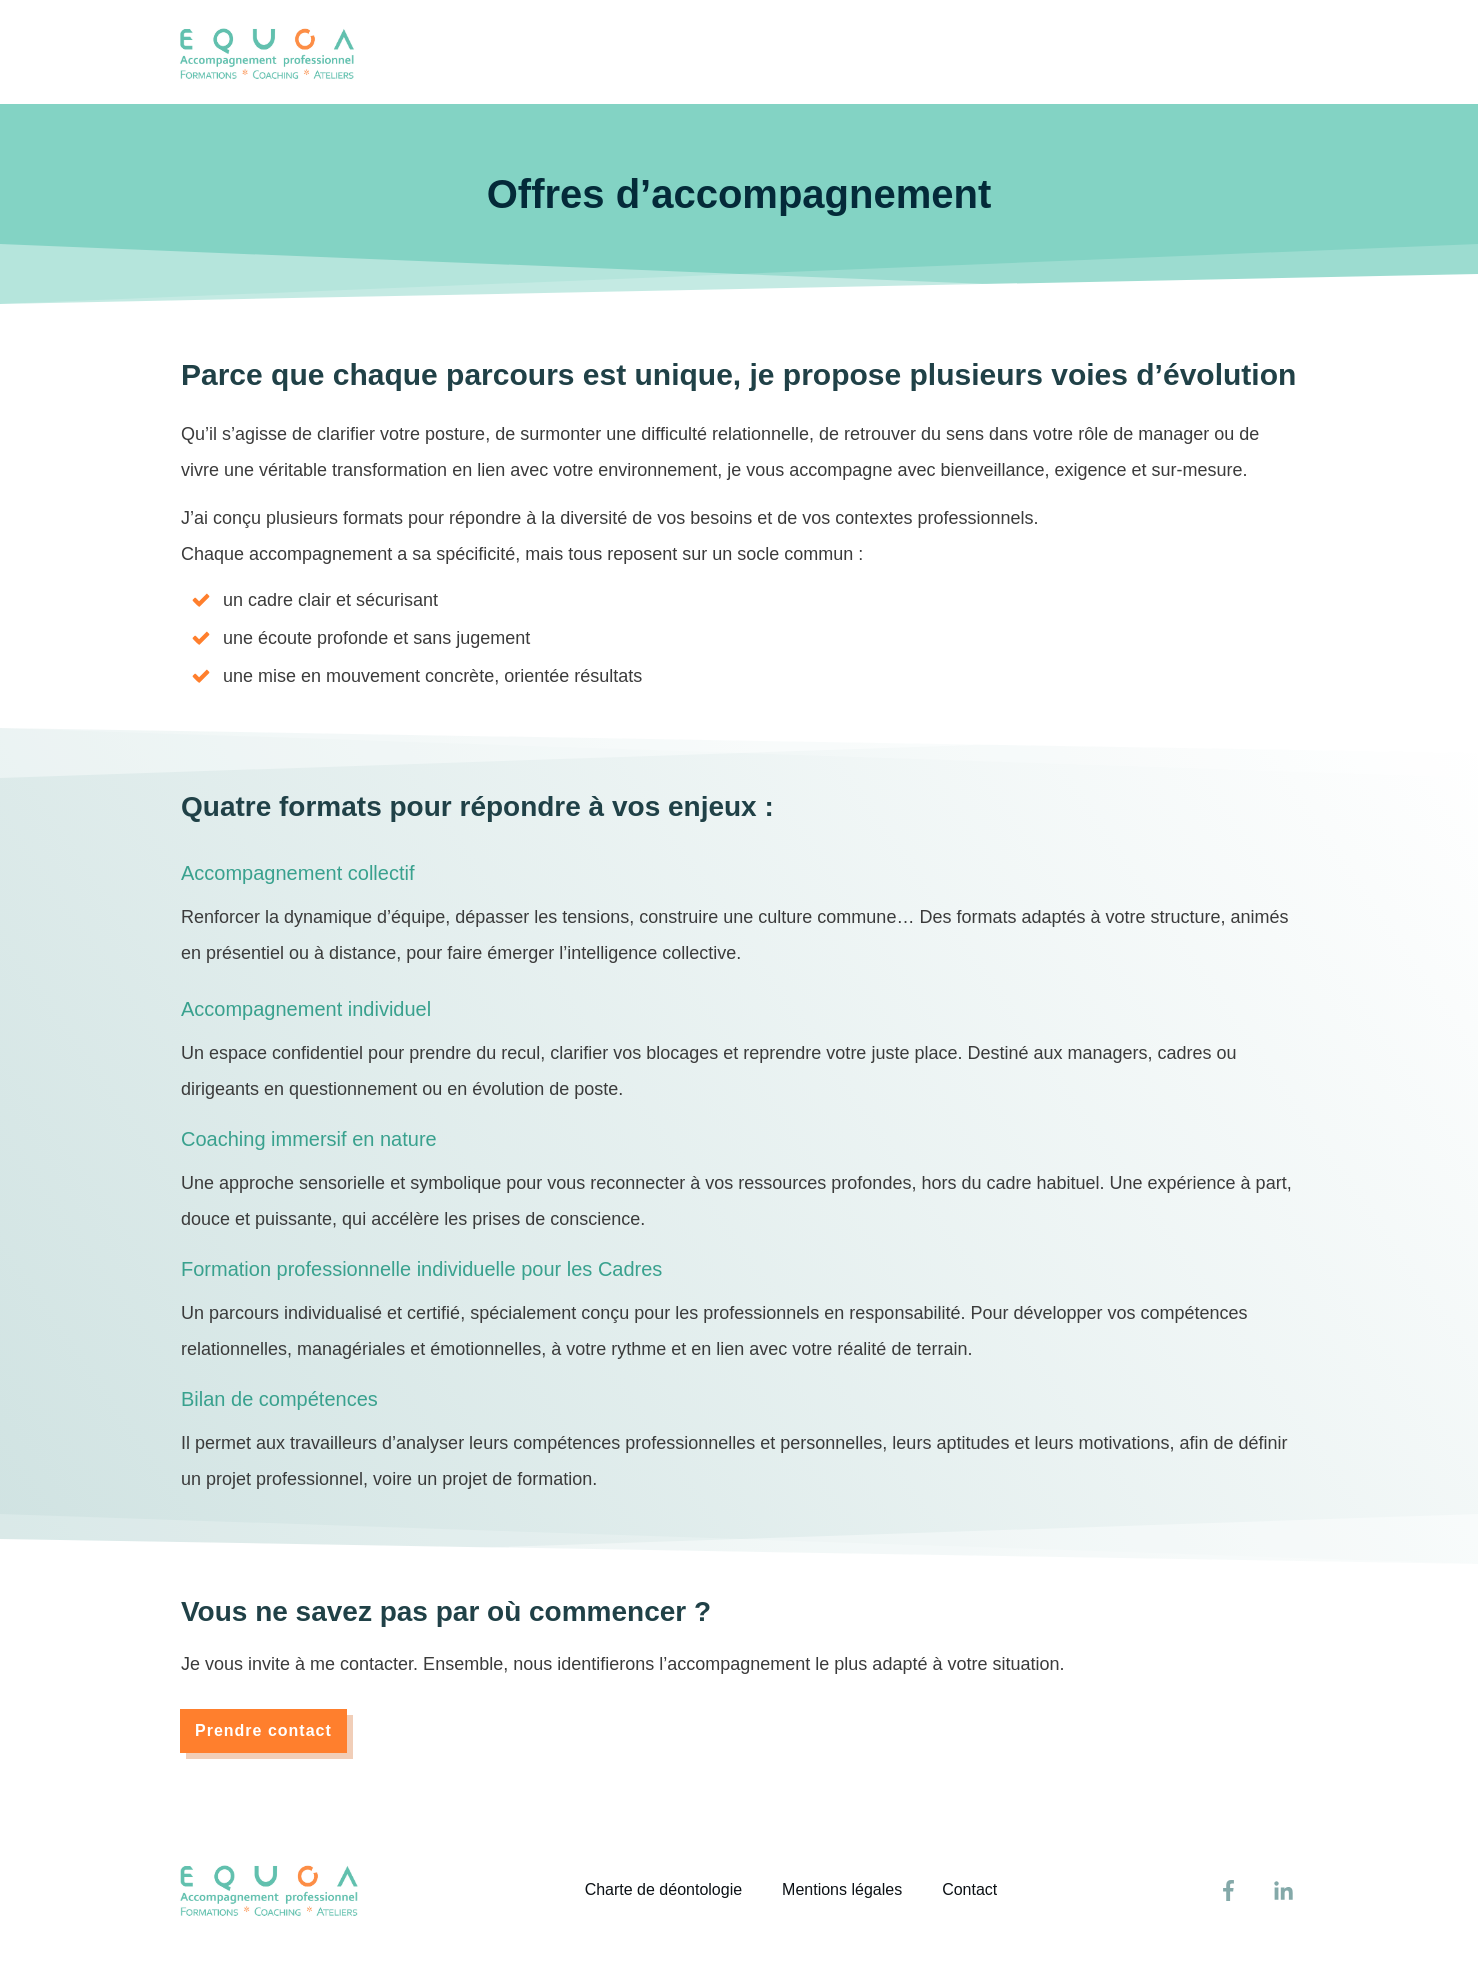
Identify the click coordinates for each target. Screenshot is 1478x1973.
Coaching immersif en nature (309, 1139)
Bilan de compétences (279, 1399)
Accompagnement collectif (297, 873)
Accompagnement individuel (306, 1009)
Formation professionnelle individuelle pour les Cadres (421, 1269)
